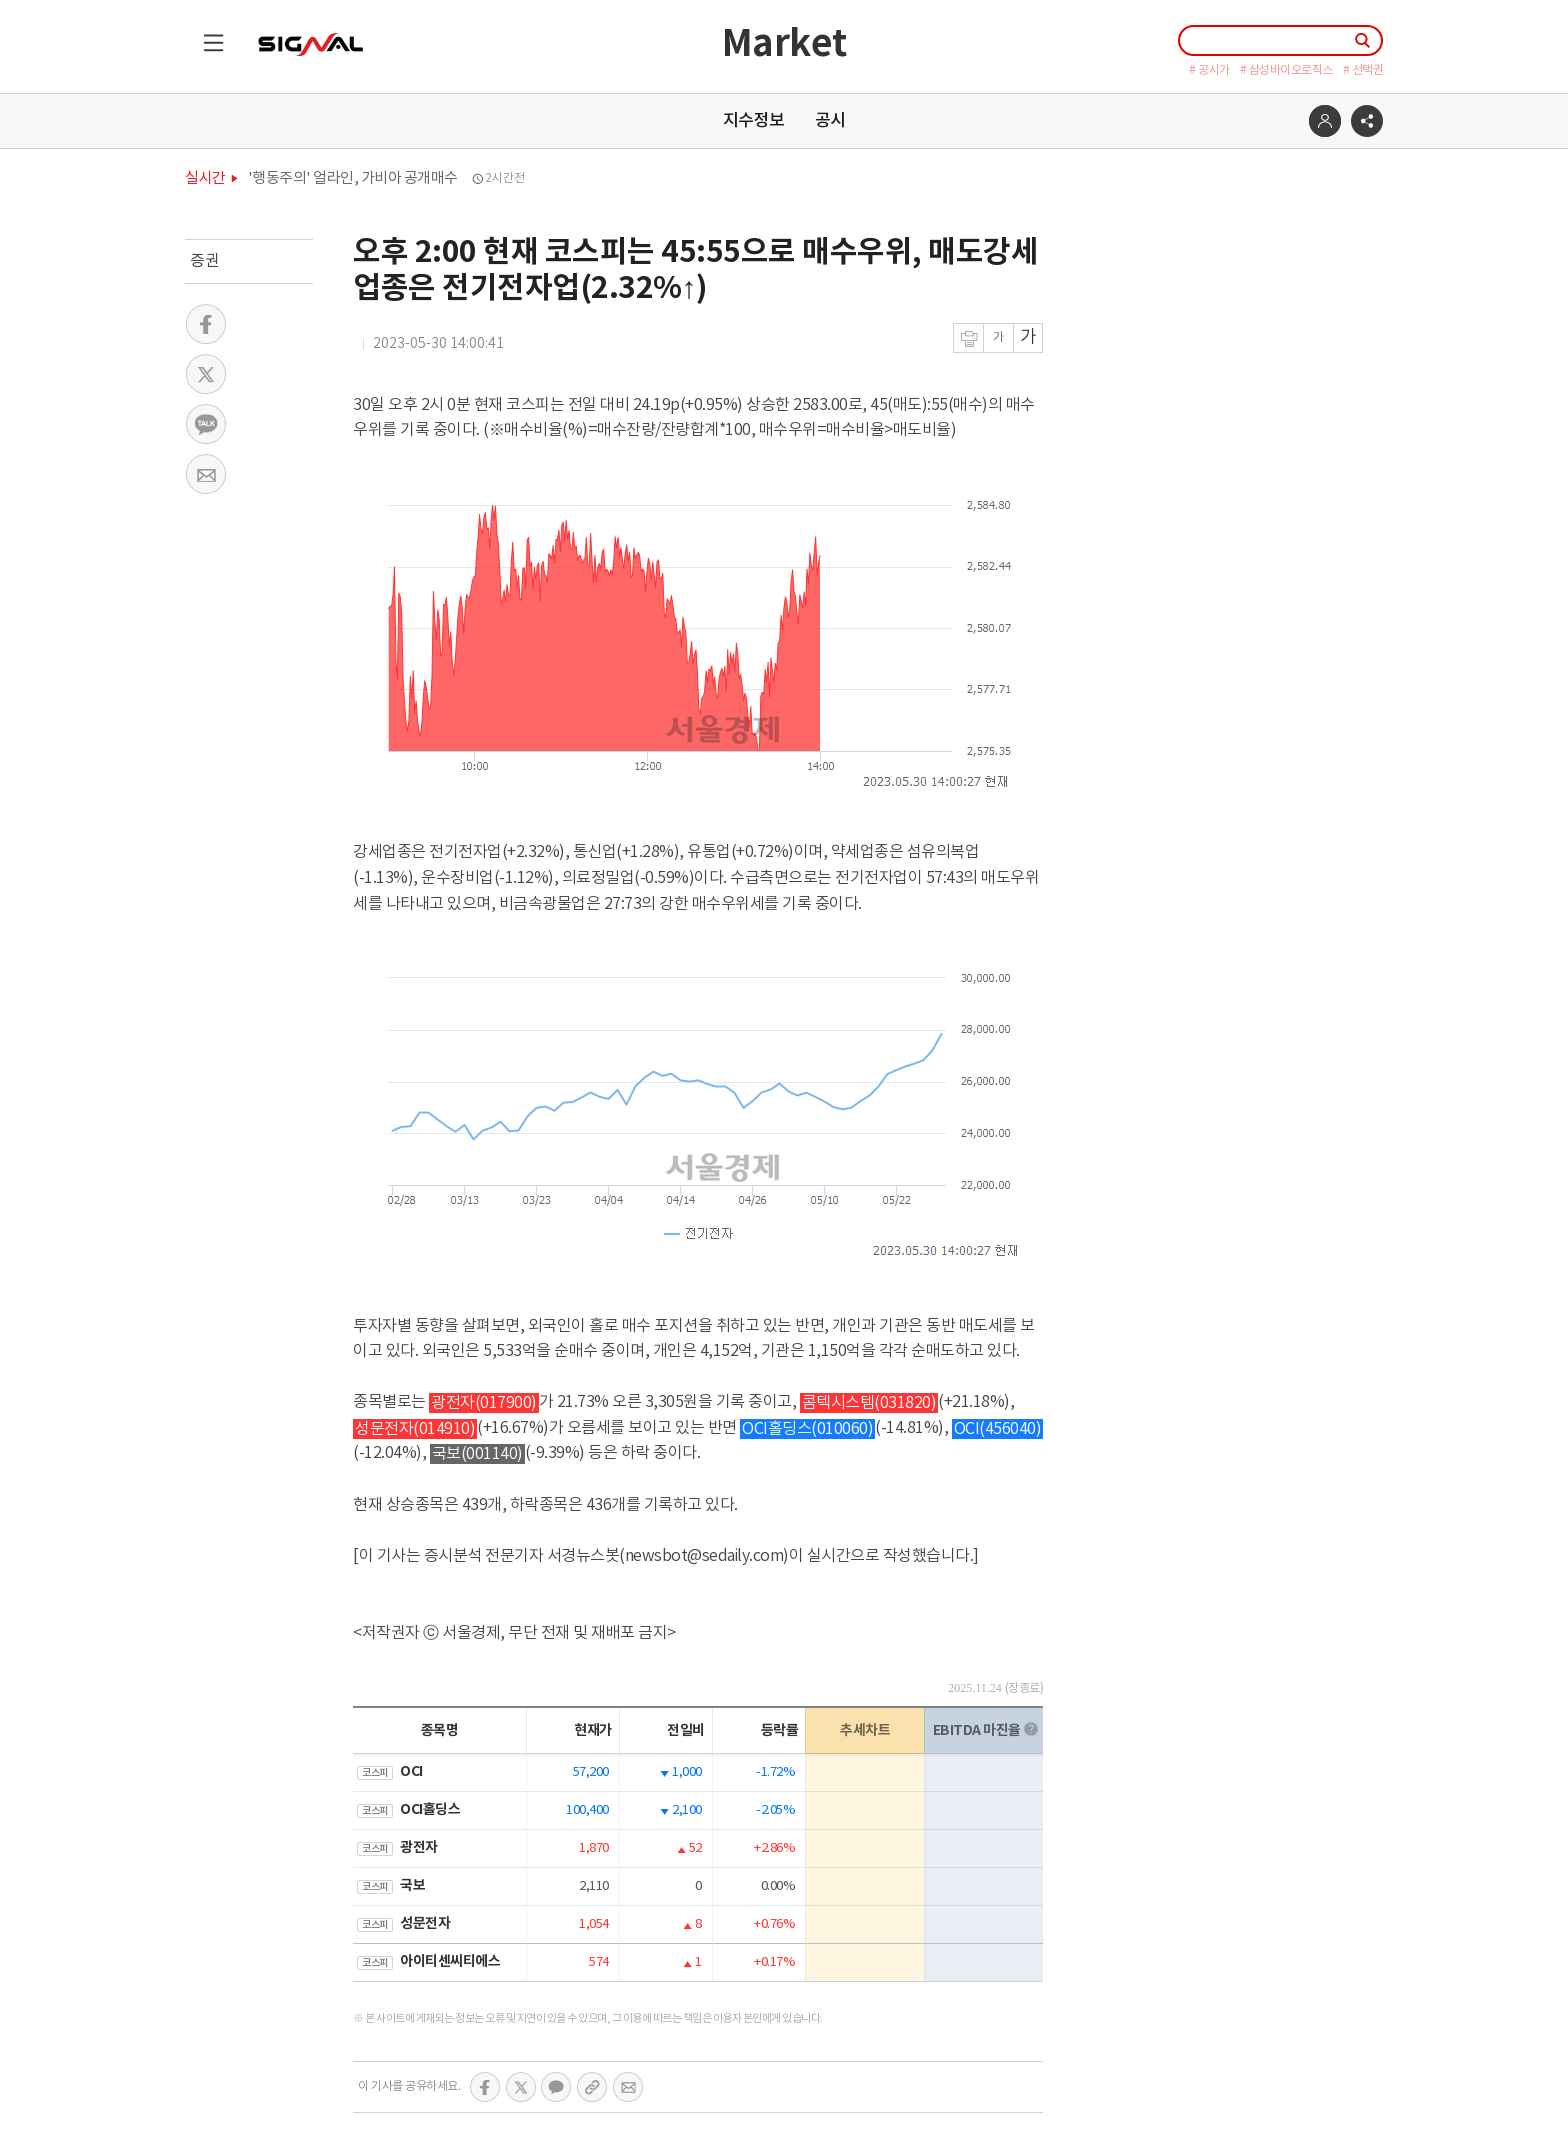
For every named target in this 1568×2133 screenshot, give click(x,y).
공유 (1367, 121)
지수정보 (754, 121)
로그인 (1325, 121)
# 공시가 (1209, 70)
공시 (830, 121)
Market (784, 44)
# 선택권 (1363, 70)
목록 (204, 34)
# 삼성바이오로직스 (1286, 70)
